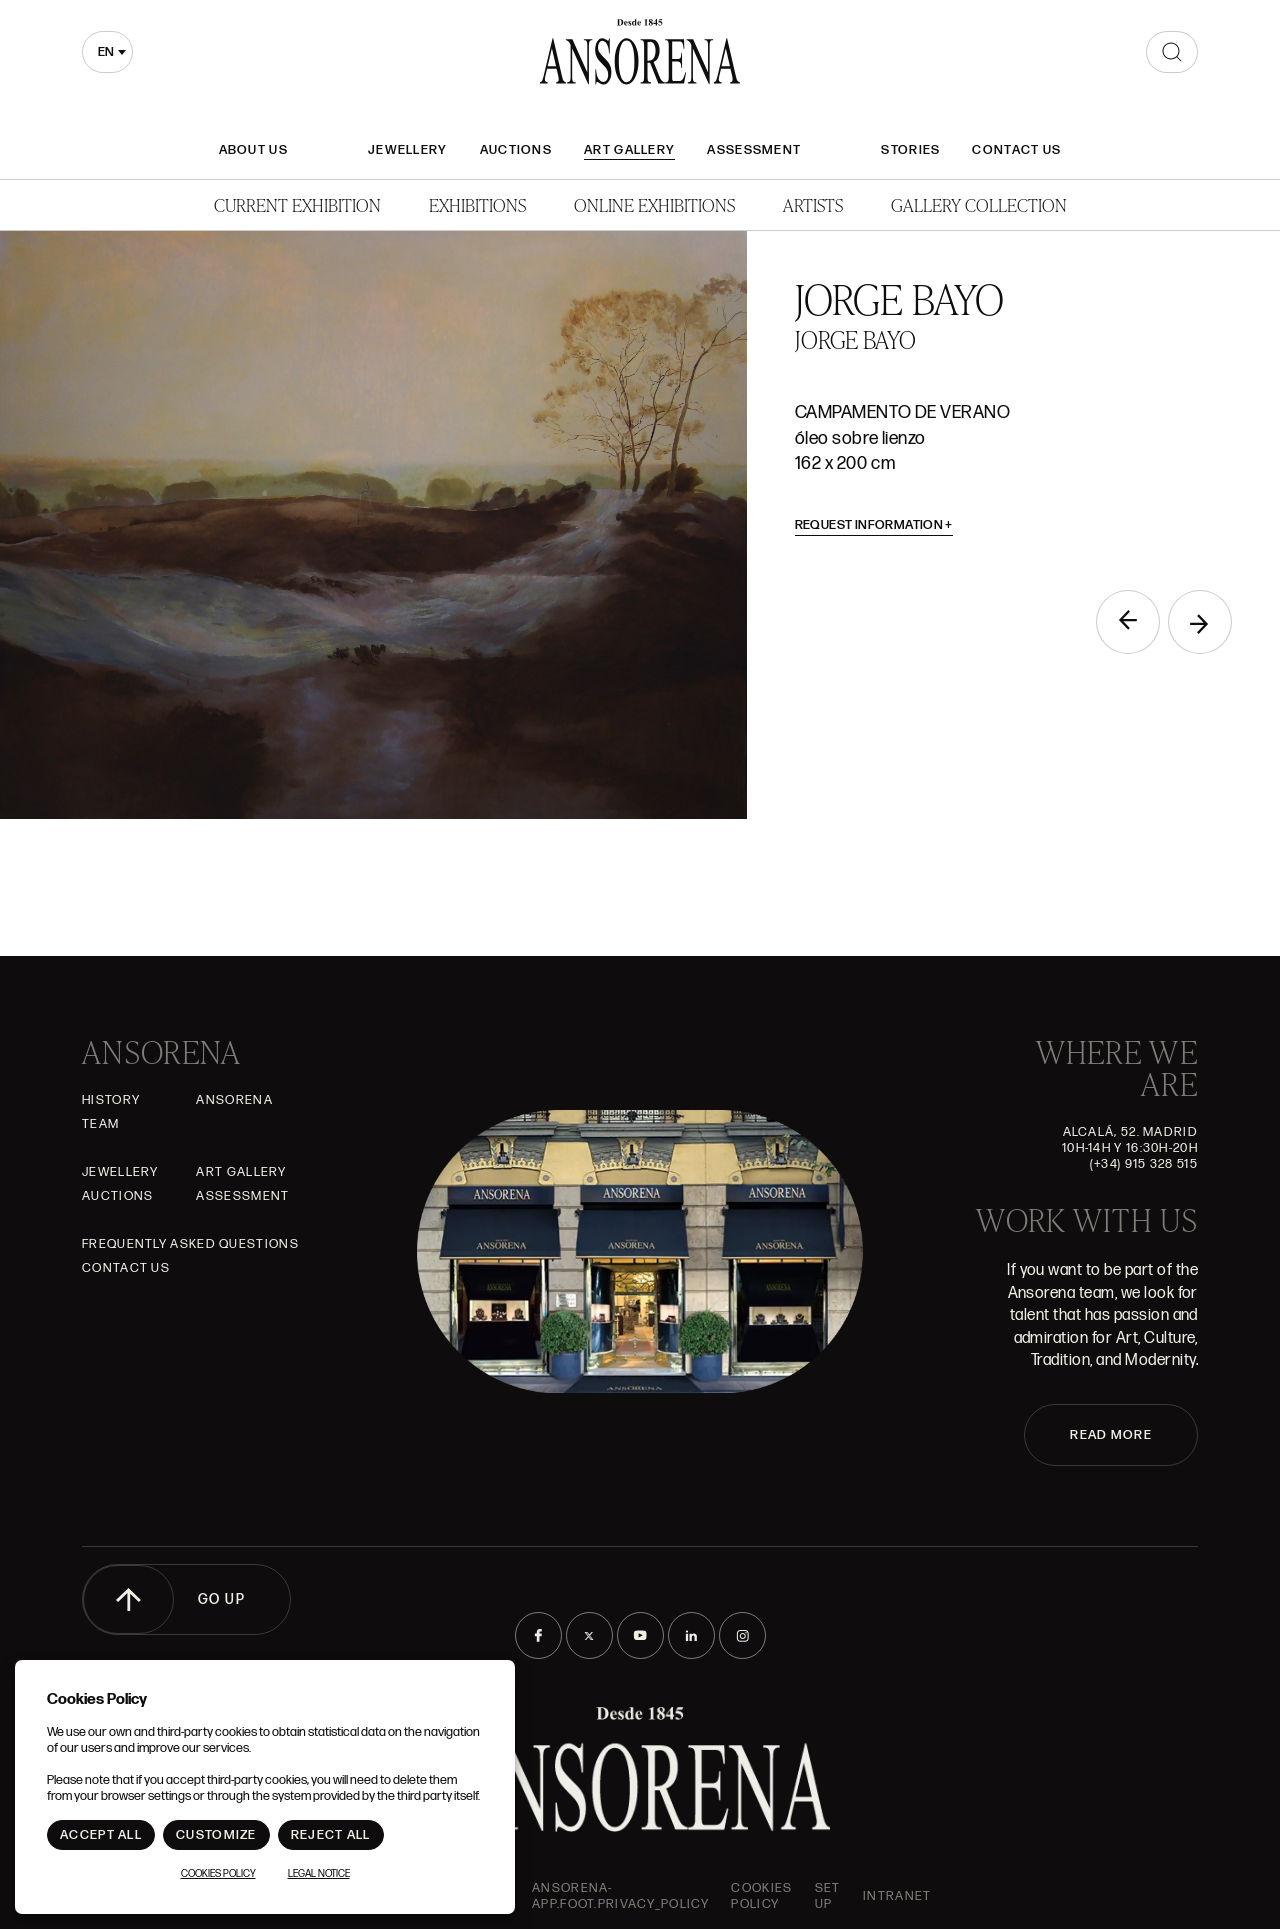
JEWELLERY (408, 150)
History (111, 1100)
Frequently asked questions (190, 1244)
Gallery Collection (979, 204)
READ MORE (1111, 1435)
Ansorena (234, 1100)
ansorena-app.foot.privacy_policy (620, 1896)
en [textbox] (106, 52)
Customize (216, 1835)
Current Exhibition (297, 204)
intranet (897, 1896)
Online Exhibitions (654, 204)
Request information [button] (874, 525)
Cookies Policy (761, 1896)
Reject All (331, 1835)
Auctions (516, 150)
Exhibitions (477, 204)
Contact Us (1016, 150)
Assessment (754, 150)
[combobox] (107, 52)
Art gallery (629, 150)
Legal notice (319, 1874)
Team (100, 1124)
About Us (253, 150)
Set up (828, 1896)
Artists (813, 204)
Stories (910, 150)
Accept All (101, 1835)
